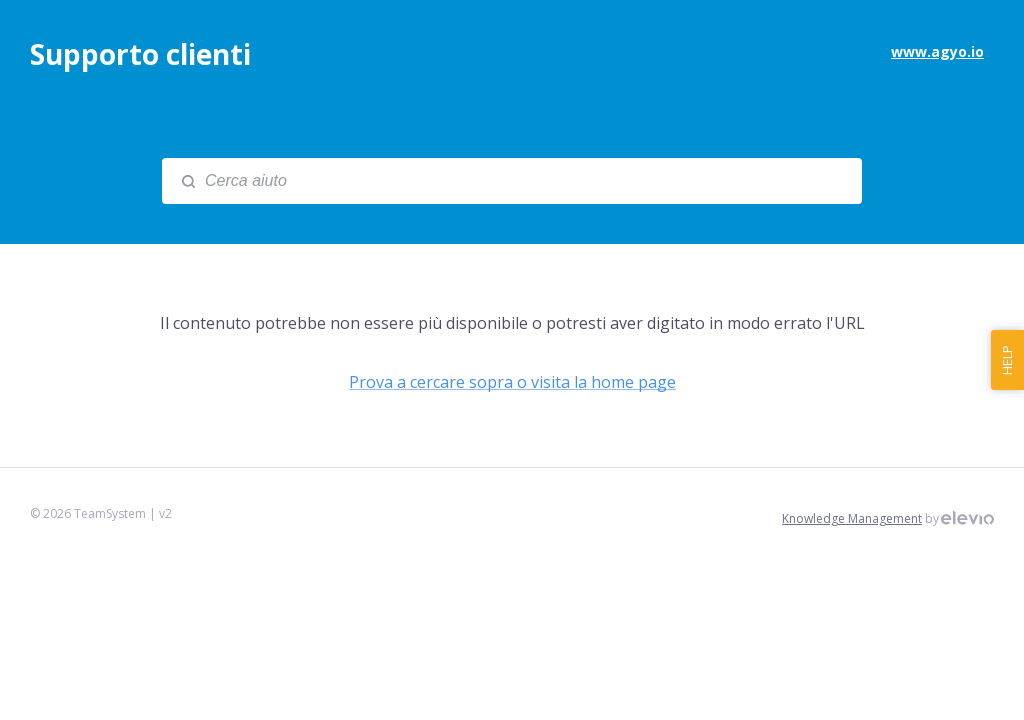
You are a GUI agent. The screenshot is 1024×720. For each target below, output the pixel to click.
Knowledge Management (852, 518)
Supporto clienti (140, 54)
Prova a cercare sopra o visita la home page (512, 382)
